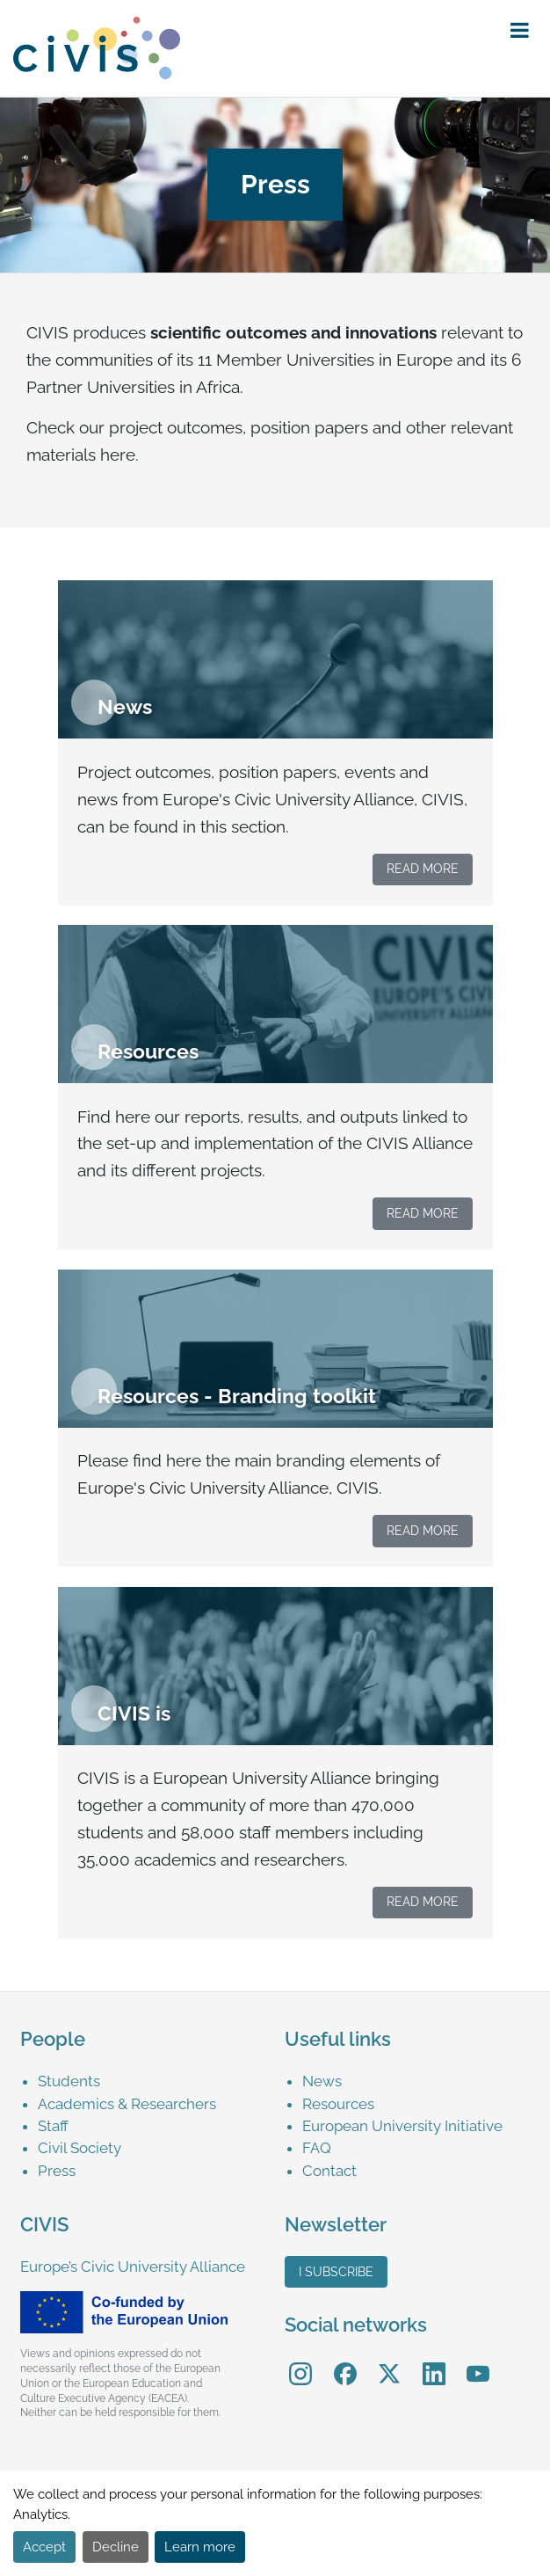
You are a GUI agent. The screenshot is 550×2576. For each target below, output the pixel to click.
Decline (115, 2547)
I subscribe (336, 2272)
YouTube (478, 2361)
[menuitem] (151, 2081)
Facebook (345, 2361)
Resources (338, 2104)
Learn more (199, 2547)
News (322, 2081)
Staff (53, 2126)
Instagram (300, 2361)
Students (69, 2081)
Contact (329, 2170)
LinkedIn (434, 2361)
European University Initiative (402, 2126)
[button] (519, 31)
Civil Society (79, 2148)
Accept (44, 2547)
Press (57, 2170)
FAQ (316, 2148)
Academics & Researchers (127, 2104)
